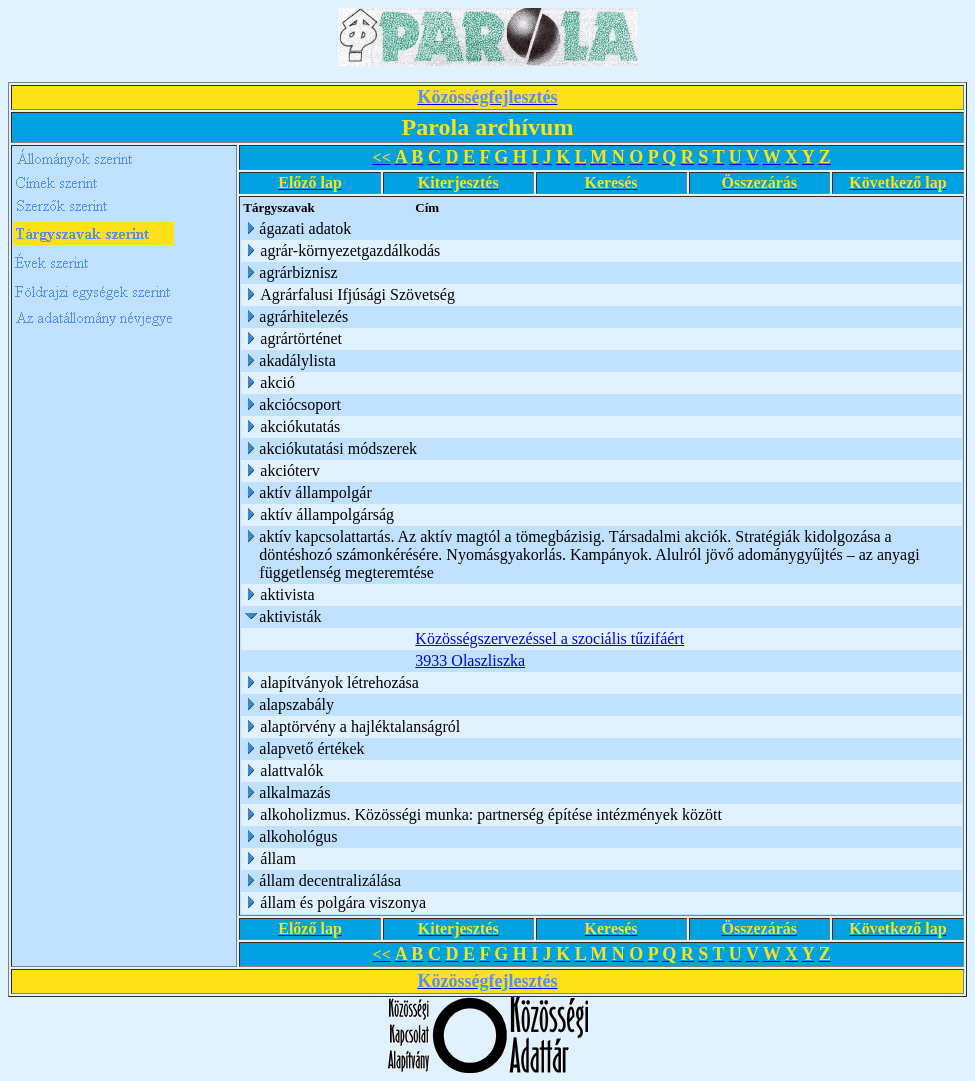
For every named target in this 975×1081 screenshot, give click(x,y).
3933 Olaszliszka (470, 660)
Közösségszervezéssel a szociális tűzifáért (549, 638)
